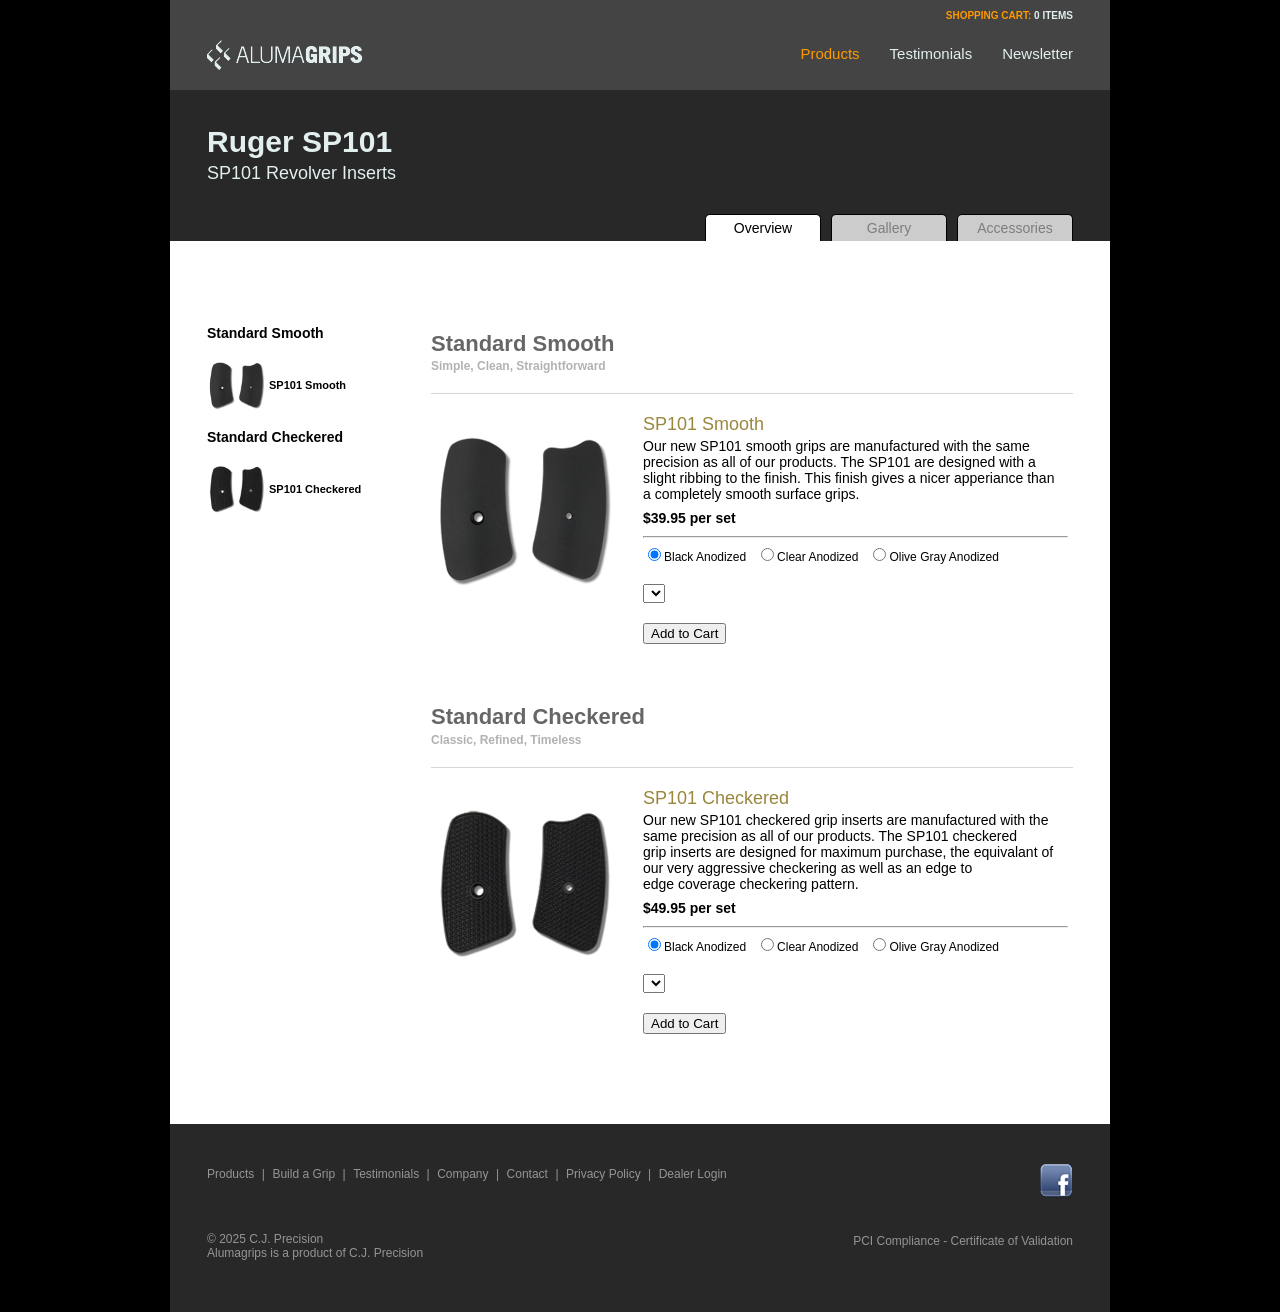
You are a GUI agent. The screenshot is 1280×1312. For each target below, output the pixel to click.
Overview (763, 228)
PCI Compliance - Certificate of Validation (963, 1241)
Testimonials (386, 1174)
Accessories (1014, 228)
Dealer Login (693, 1174)
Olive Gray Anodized (935, 557)
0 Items (1053, 15)
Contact (527, 1174)
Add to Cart (684, 633)
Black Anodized (697, 557)
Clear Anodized (809, 557)
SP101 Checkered (315, 489)
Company (462, 1174)
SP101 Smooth (307, 385)
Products (230, 1174)
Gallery (889, 228)
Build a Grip (303, 1174)
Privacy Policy (603, 1174)
